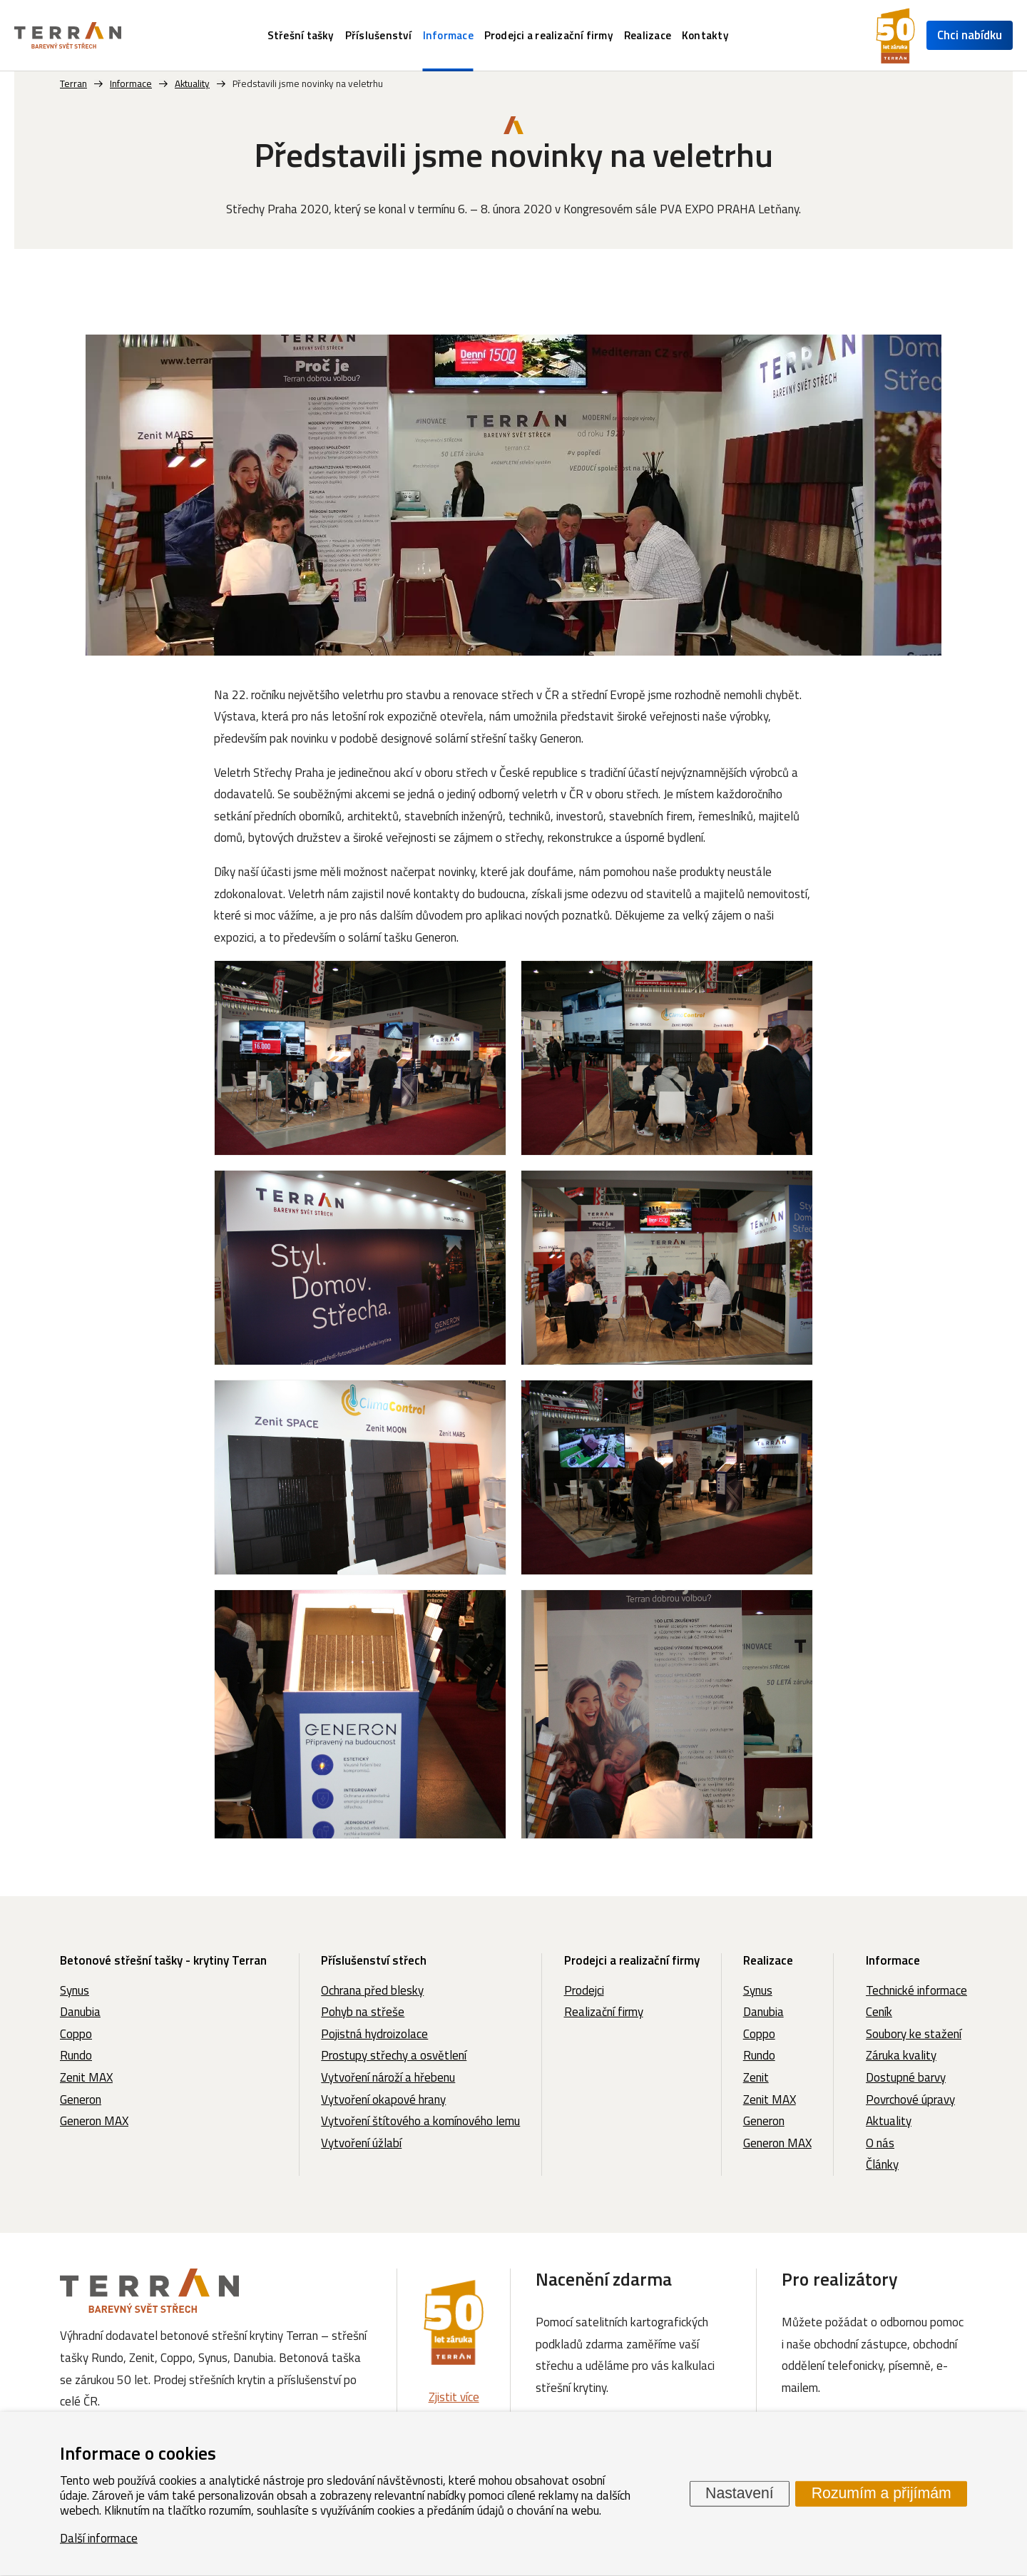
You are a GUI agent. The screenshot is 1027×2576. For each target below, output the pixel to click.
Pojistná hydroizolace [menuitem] (374, 2034)
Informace (893, 1960)
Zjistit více (454, 2397)
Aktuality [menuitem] (888, 2121)
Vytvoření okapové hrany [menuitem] (383, 2099)
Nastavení (739, 2493)
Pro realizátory (840, 2279)
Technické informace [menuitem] (916, 1990)
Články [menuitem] (882, 2164)
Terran (73, 83)
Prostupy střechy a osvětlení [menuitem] (393, 2055)
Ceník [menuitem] (879, 2011)
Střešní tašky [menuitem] (300, 35)
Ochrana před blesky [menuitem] (372, 1990)
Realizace (768, 1960)
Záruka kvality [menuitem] (901, 2055)
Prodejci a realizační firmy (632, 1960)
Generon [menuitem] (80, 2099)
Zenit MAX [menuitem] (86, 2077)
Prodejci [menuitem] (584, 1990)
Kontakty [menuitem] (705, 35)
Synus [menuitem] (74, 1990)
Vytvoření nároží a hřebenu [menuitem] (388, 2077)
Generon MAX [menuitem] (94, 2121)
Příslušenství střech (373, 1960)
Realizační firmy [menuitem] (603, 2011)
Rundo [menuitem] (76, 2055)
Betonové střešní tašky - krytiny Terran (163, 1960)
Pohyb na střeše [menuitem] (362, 2011)
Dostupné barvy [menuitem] (906, 2077)
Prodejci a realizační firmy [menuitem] (548, 35)
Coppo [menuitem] (76, 2034)
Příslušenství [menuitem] (378, 35)
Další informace (99, 2537)
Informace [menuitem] (448, 35)
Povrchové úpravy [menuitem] (910, 2099)
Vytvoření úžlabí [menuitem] (361, 2143)
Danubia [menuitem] (80, 2011)
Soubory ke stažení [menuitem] (913, 2034)
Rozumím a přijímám (881, 2493)
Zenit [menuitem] (756, 2077)
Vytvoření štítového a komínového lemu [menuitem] (420, 2121)
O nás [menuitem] (880, 2143)
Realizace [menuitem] (647, 35)
